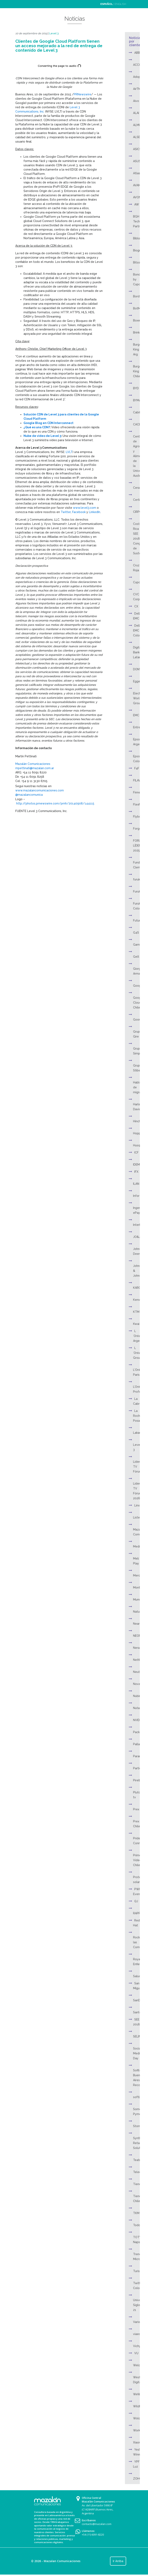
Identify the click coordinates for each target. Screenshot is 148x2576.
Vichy (137, 2346)
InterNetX (139, 1224)
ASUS (137, 161)
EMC (136, 715)
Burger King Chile (137, 371)
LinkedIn (94, 512)
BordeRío (139, 296)
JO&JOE (138, 1236)
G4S (136, 932)
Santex (138, 2012)
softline (138, 2097)
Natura (137, 1611)
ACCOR (138, 64)
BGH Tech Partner (138, 221)
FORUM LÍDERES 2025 (138, 845)
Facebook (79, 512)
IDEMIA (137, 1164)
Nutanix (138, 1708)
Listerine (139, 1517)
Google (138, 985)
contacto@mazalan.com (96, 2524)
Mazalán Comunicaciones (32, 763)
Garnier (138, 944)
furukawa (139, 879)
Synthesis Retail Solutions (139, 2143)
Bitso (136, 262)
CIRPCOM (139, 511)
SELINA (138, 2036)
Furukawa (139, 891)
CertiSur (138, 499)
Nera (136, 1647)
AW (136, 204)
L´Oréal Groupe (138, 1352)
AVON (137, 197)
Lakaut (137, 1432)
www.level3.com (84, 507)
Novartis (139, 1684)
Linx (137, 1505)
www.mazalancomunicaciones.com (39, 790)
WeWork (139, 2394)
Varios (137, 2322)
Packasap (139, 1732)
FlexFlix (138, 804)
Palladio (138, 1744)
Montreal (139, 1587)
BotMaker (139, 308)
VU (136, 2353)
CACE (137, 424)
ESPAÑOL (106, 4)
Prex (136, 1809)
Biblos (137, 238)
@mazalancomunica (29, 794)
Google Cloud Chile (138, 1002)
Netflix (137, 1659)
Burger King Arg (137, 349)
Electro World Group (138, 698)
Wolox (137, 2418)
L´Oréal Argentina (139, 1335)
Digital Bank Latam (137, 652)
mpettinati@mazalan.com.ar (34, 768)
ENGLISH (120, 4)
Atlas (136, 173)
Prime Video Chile (137, 1860)
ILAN (136, 1183)
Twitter (66, 512)
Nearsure (139, 1623)
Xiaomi (137, 2442)
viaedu (137, 2334)
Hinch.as (138, 1121)
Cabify (137, 412)
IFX (136, 1171)
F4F (136, 768)
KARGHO (139, 1287)
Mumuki (138, 1599)
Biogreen (139, 250)
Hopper (138, 1133)
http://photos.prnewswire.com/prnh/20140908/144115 (55, 803)
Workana (139, 2430)
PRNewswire (82, 94)
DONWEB (139, 669)
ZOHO (137, 2478)
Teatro (137, 2160)
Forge (137, 828)
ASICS (137, 149)
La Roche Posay (137, 1415)
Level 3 (54, 33)
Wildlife (138, 2406)
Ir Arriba (118, 2561)
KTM (136, 1311)
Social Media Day (137, 2053)
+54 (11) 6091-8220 (93, 2534)
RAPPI (137, 1913)
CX (136, 606)
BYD (136, 388)
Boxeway (139, 320)
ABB (137, 52)
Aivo (136, 101)
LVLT (69, 452)
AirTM (137, 88)
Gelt (136, 956)
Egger (137, 681)
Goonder (139, 1019)
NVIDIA (137, 1720)
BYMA (137, 400)
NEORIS (138, 1635)
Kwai (136, 1323)
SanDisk (138, 2000)
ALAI (136, 113)
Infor (136, 1195)
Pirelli (137, 1780)
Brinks (137, 332)
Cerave (138, 487)
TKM (136, 2213)
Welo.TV (139, 2365)
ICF (136, 1152)
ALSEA (137, 137)
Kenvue (138, 1299)
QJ (136, 1901)
